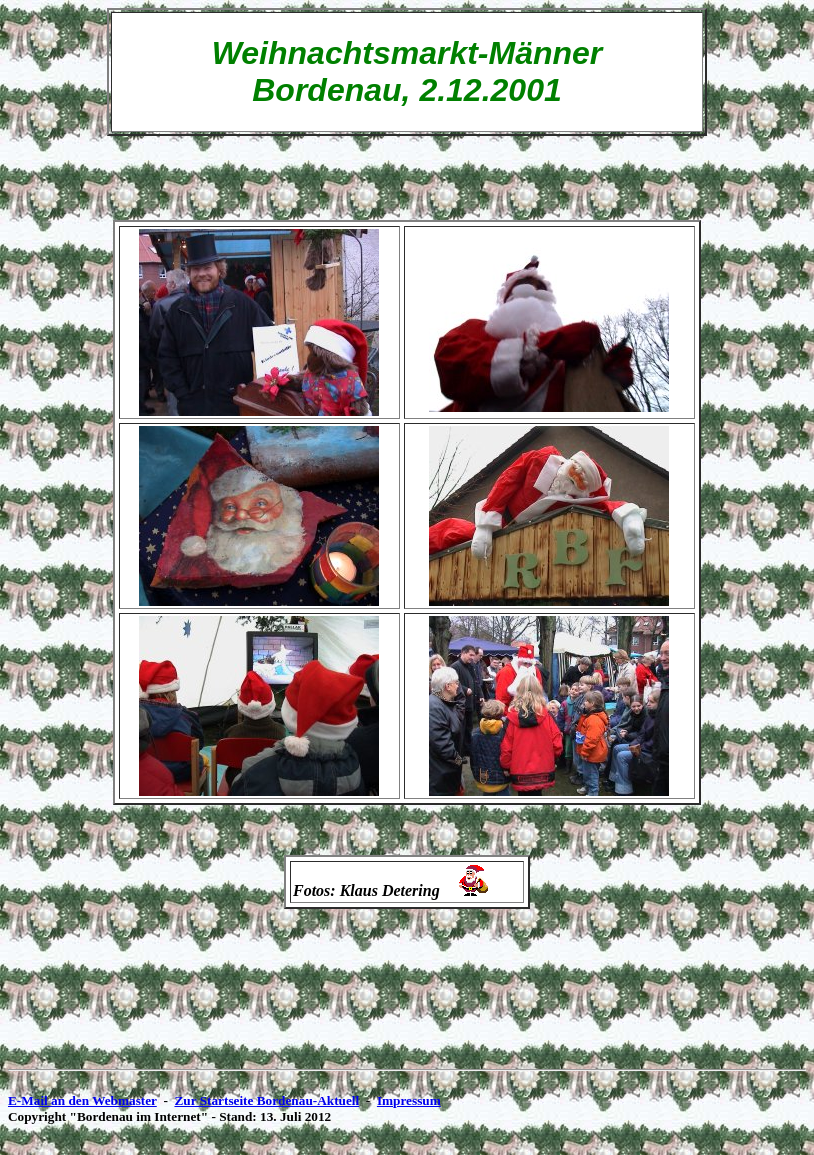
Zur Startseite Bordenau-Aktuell (266, 1100)
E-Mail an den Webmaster (82, 1100)
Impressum (409, 1100)
